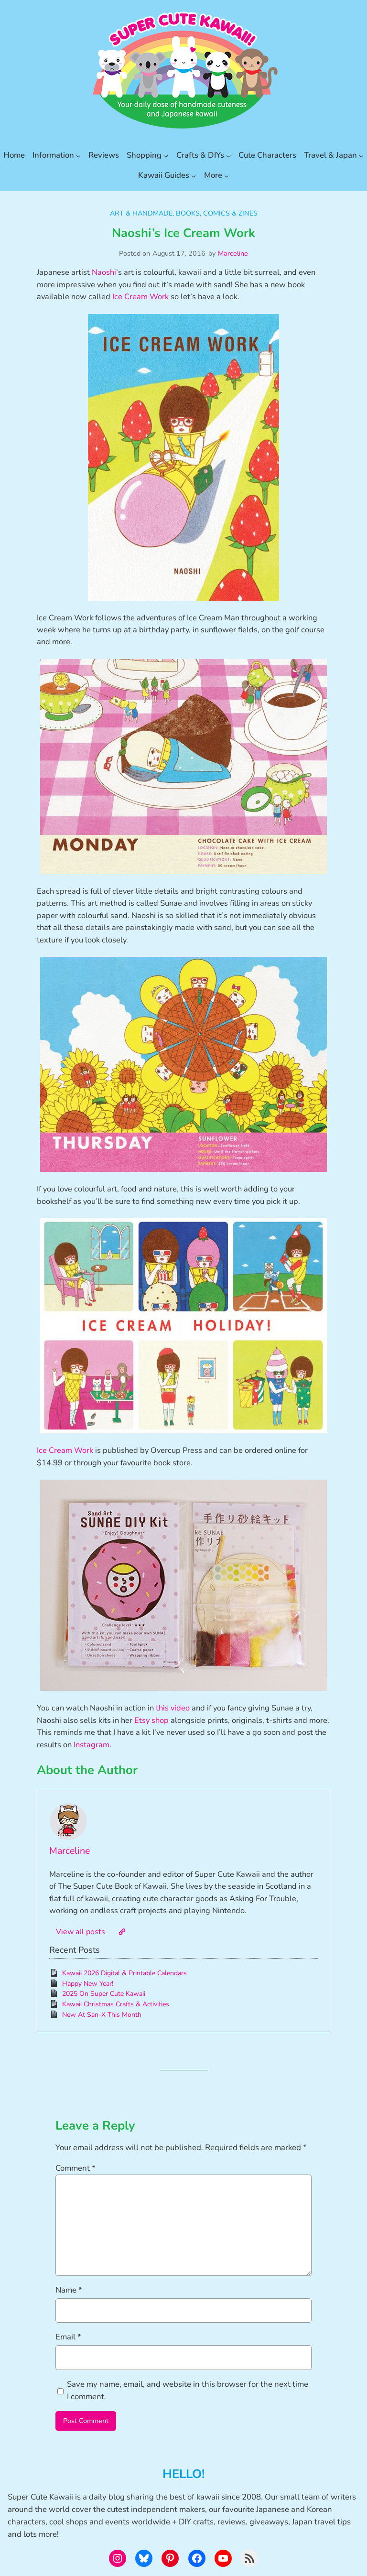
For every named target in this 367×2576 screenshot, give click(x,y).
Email (68, 2336)
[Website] (122, 1932)
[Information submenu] (78, 155)
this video (173, 1707)
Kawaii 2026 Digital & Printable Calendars (124, 1973)
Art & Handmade (141, 213)
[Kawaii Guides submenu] (193, 175)
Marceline (233, 253)
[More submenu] (226, 175)
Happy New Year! (87, 1983)
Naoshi (104, 272)
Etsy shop (151, 1720)
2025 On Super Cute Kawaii (103, 1993)
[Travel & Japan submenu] (361, 155)
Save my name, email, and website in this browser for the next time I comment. (187, 2390)
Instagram (91, 1744)
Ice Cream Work (140, 296)
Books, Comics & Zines (217, 213)
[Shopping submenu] (165, 155)
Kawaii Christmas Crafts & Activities (115, 2004)
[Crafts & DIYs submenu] (228, 155)
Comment (75, 2168)
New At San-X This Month (101, 2014)
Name (68, 2289)
